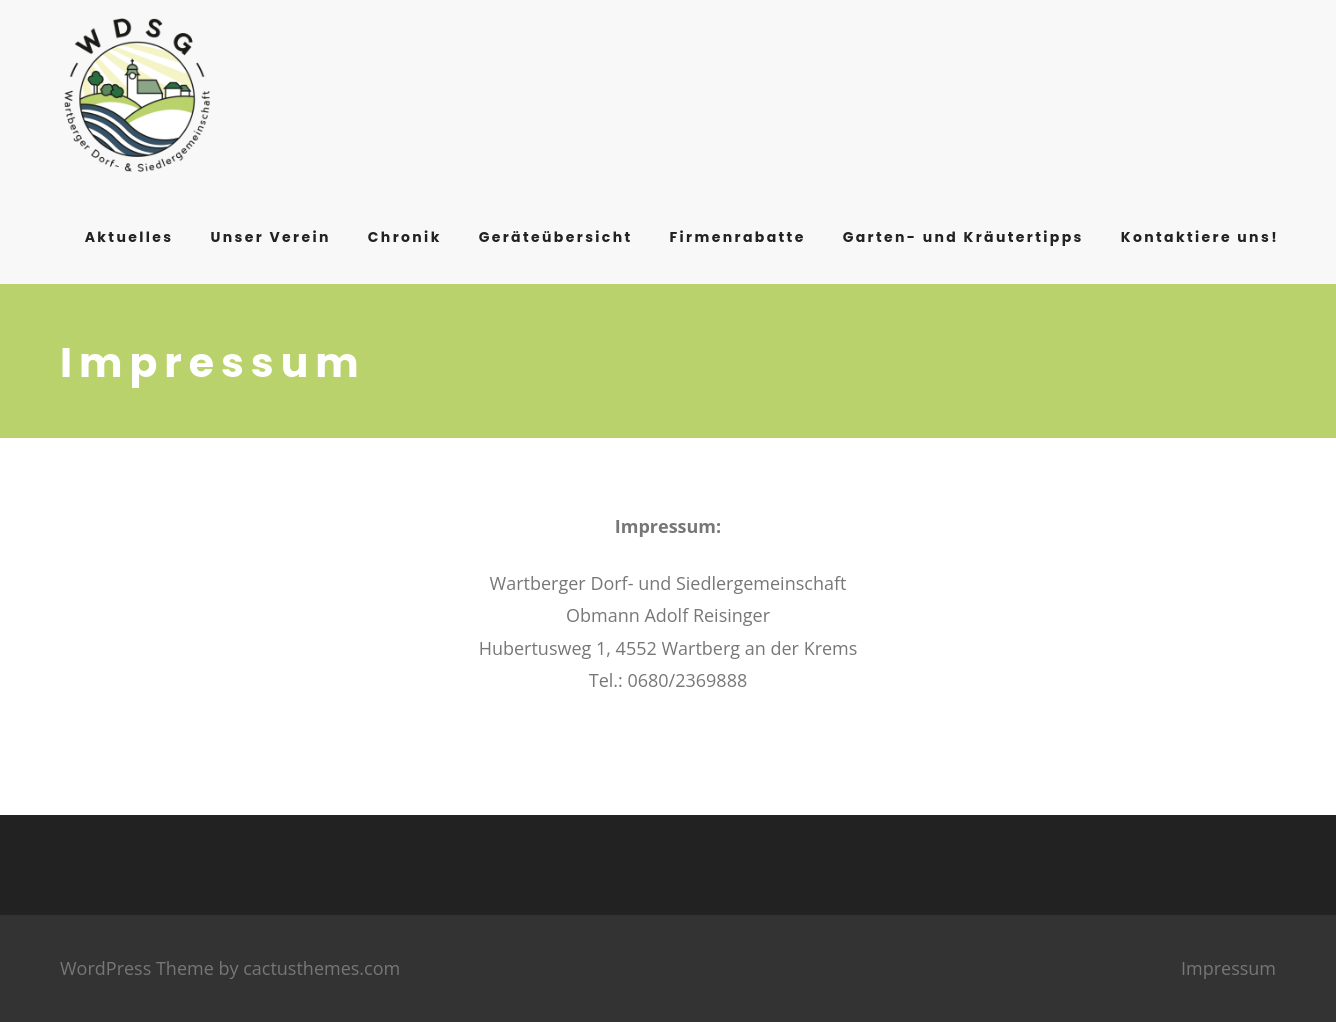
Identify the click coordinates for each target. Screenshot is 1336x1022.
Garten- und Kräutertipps (963, 237)
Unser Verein (270, 237)
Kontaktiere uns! (1200, 237)
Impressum (1228, 968)
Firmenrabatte (738, 237)
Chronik (405, 237)
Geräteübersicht (556, 237)
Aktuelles (129, 237)
